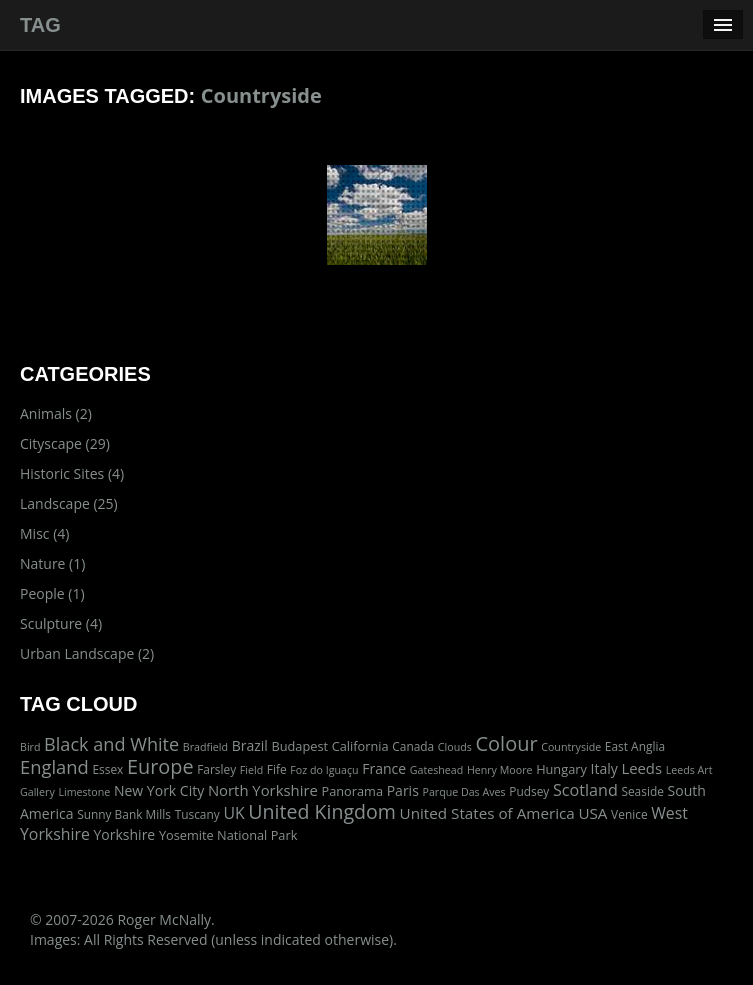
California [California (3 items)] (360, 746)
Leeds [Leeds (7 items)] (641, 768)
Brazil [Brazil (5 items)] (250, 745)
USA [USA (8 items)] (592, 813)
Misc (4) (44, 533)
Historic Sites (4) (72, 473)
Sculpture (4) (61, 623)
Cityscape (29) (65, 443)
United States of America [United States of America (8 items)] (487, 813)
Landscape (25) (69, 503)
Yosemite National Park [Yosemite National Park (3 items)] (228, 835)
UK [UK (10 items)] (233, 813)
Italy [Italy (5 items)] (603, 768)
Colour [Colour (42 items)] (506, 743)
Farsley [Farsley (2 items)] (216, 769)
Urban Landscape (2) (87, 653)
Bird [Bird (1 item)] (30, 747)
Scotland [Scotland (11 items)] (585, 790)
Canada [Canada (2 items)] (413, 746)
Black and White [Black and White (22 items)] (111, 744)
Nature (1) (52, 563)
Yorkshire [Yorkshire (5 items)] (124, 834)
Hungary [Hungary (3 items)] (561, 769)
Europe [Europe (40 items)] (160, 766)
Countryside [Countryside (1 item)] (571, 747)
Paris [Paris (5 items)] (403, 790)
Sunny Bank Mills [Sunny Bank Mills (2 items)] (124, 814)
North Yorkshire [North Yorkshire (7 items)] (263, 790)
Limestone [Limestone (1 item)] (84, 792)
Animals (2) (56, 413)
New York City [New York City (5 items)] (159, 790)
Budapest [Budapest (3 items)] (299, 746)
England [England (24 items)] (54, 766)
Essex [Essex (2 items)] (107, 769)
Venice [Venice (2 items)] (629, 814)
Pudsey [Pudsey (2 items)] (529, 791)
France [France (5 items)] (384, 768)
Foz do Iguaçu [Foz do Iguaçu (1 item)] (324, 770)
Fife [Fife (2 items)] (277, 769)
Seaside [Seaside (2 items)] (642, 791)
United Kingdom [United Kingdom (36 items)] (322, 811)
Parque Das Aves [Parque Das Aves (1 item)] (463, 792)
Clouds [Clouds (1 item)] (455, 747)
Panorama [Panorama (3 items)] (353, 791)
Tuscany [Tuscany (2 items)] (197, 814)
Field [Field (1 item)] (251, 770)
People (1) (52, 593)
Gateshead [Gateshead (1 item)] (437, 770)
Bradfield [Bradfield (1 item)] (205, 747)
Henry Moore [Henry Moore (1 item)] (500, 770)
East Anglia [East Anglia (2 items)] (635, 746)
